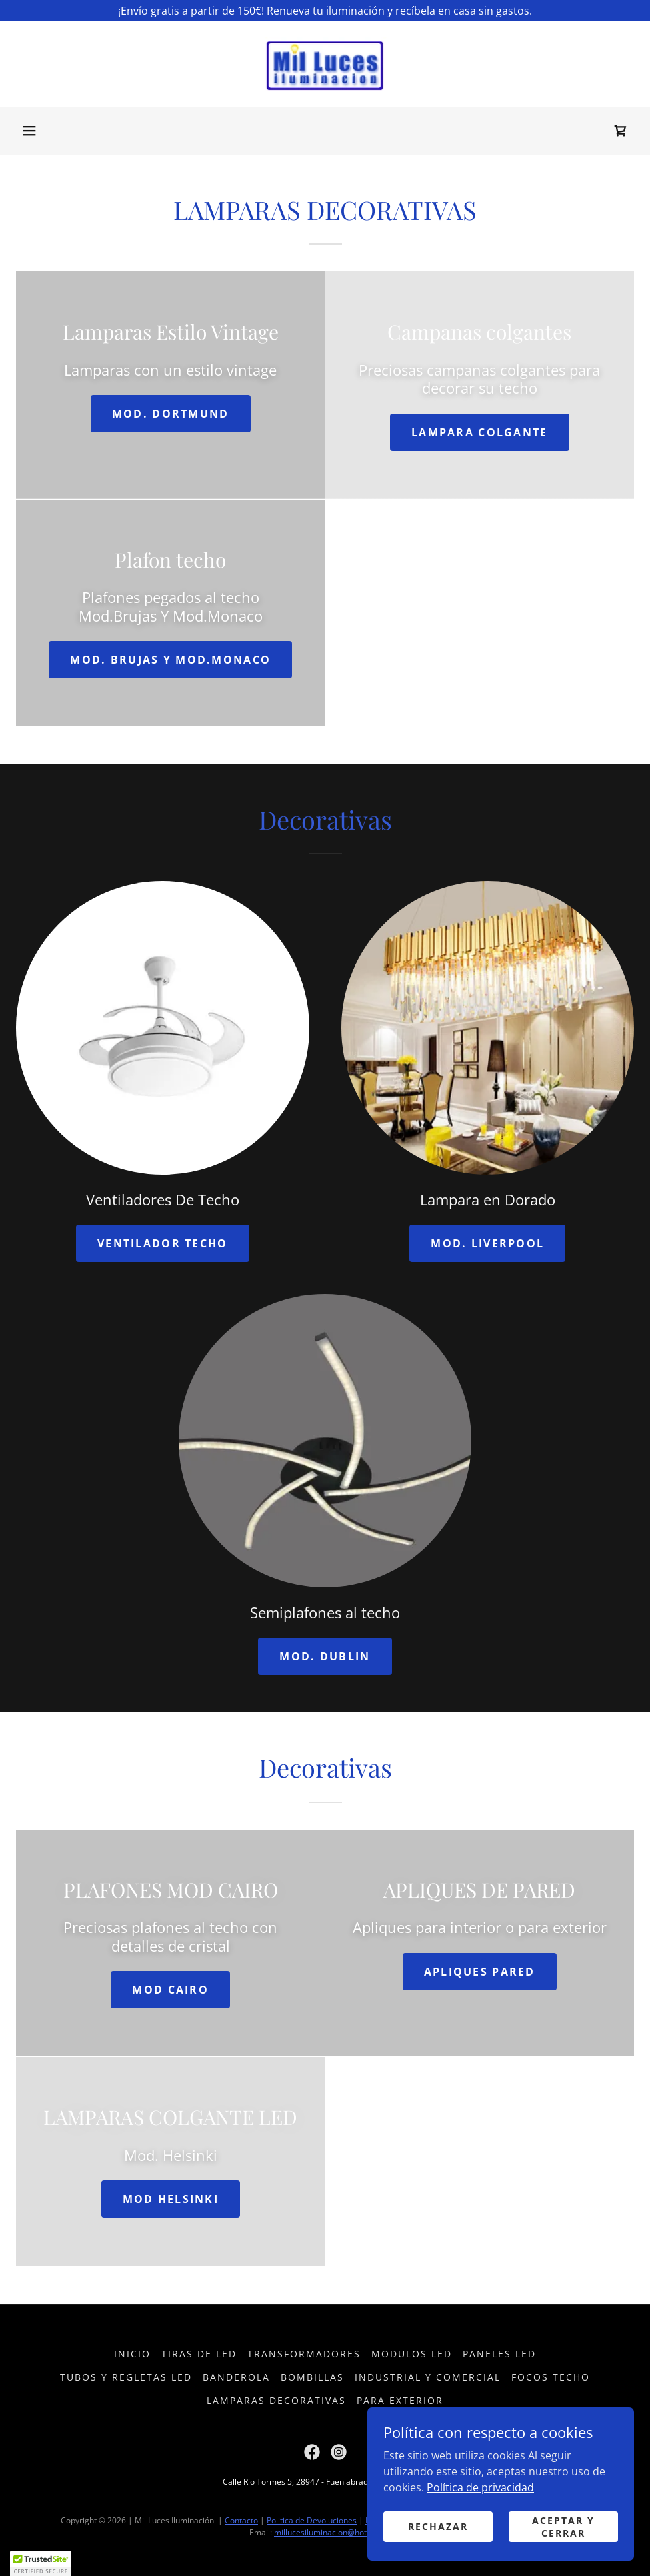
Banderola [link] (236, 2377)
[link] (325, 64)
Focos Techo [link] (550, 2377)
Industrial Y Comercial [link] (428, 2377)
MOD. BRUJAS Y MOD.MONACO (170, 659)
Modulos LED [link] (411, 2353)
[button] (29, 130)
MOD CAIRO (170, 1989)
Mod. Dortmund (170, 413)
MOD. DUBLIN (324, 1656)
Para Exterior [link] (400, 2400)
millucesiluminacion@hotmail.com (337, 2532)
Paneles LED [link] (499, 2353)
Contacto (241, 2520)
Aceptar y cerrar (563, 2526)
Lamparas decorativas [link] (276, 2400)
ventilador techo (162, 1243)
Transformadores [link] (304, 2353)
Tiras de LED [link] (199, 2353)
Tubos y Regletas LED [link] (126, 2377)
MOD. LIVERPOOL (487, 1243)
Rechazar (438, 2526)
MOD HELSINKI (171, 2199)
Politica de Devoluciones (312, 2520)
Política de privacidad (480, 2486)
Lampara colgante (479, 432)
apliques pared (479, 1971)
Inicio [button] (132, 2353)
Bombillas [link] (312, 2377)
